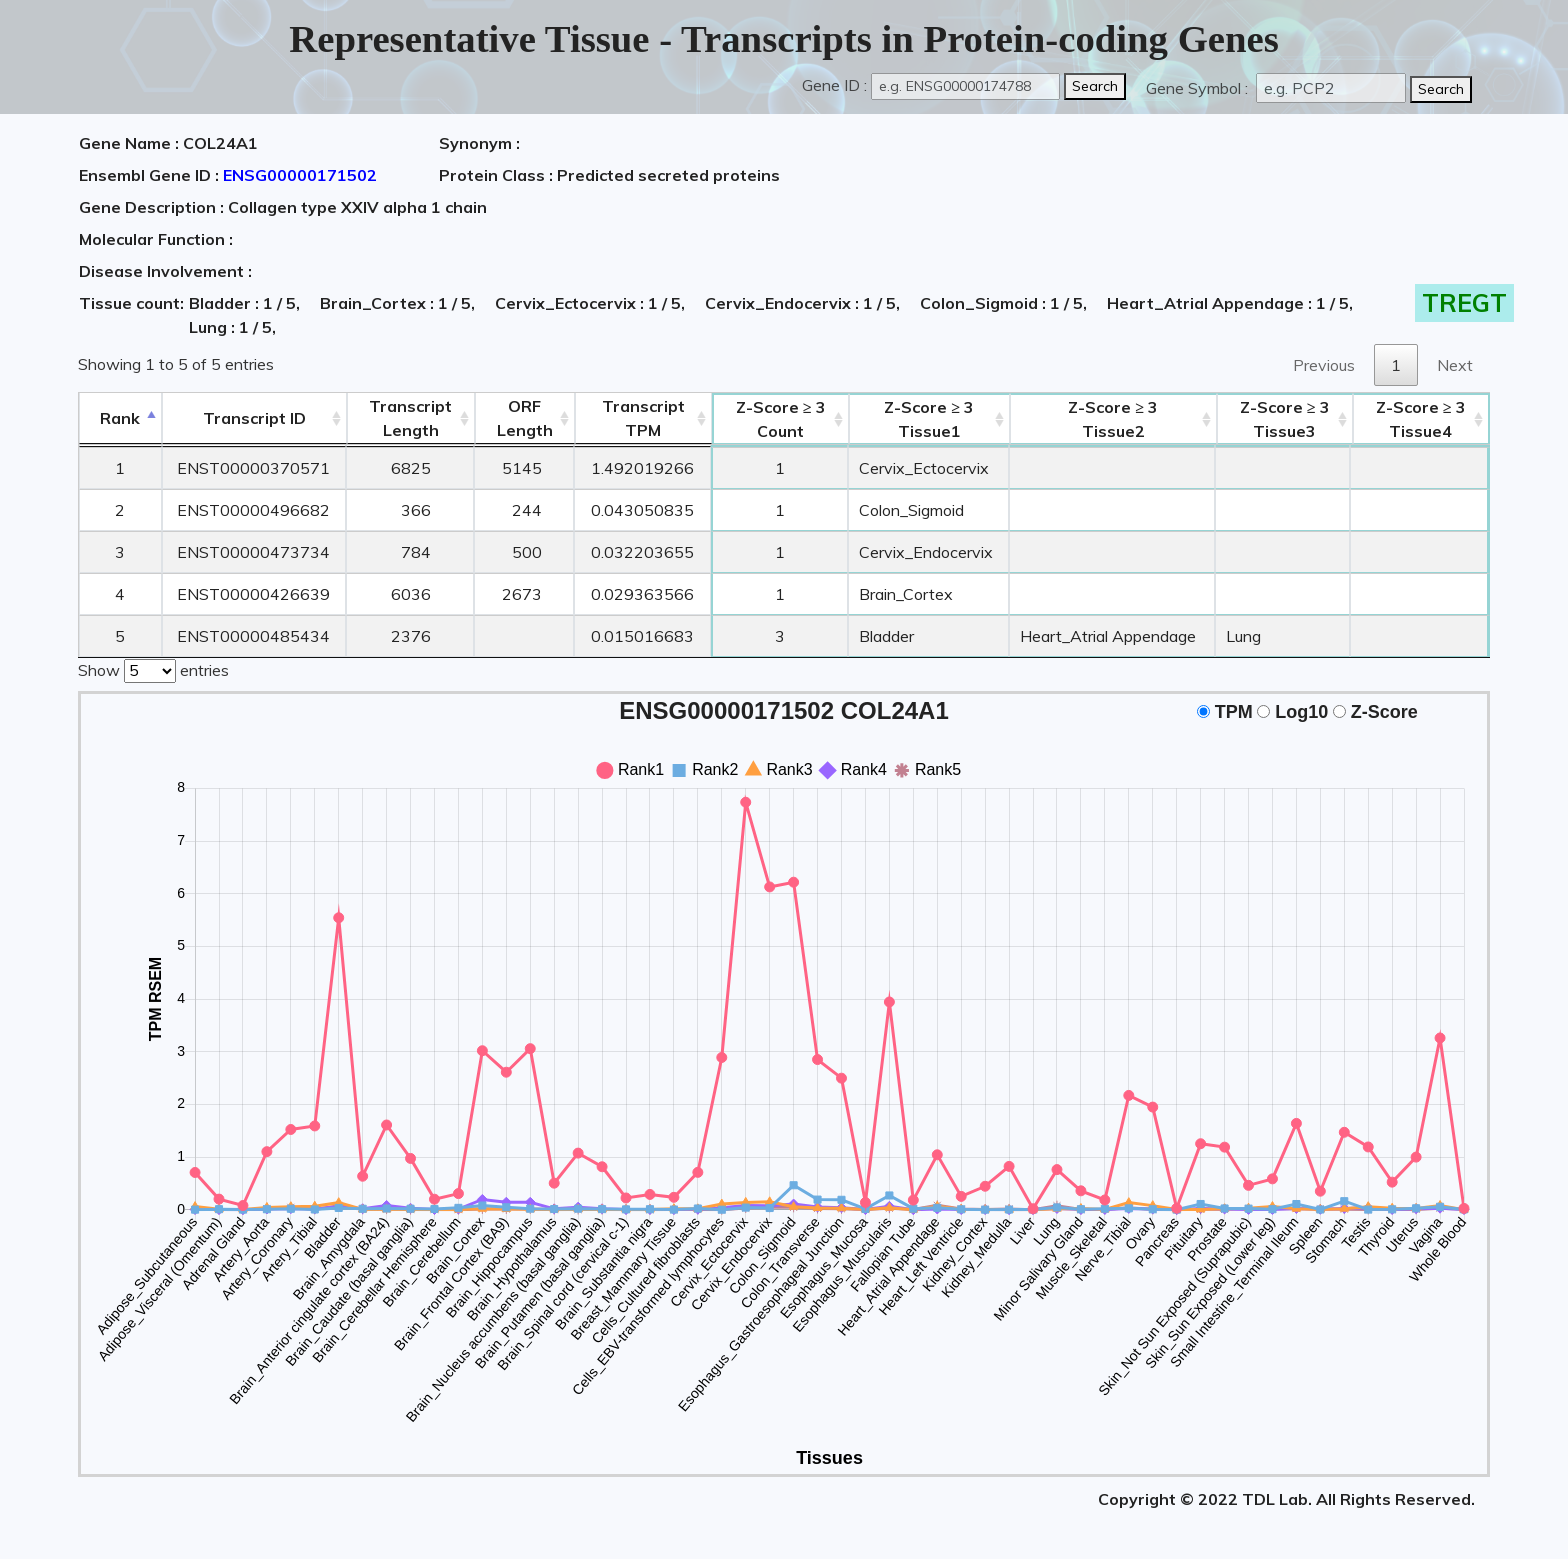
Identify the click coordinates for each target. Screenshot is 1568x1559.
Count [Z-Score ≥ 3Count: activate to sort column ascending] (781, 419)
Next (1455, 365)
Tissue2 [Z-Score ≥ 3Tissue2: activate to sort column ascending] (1113, 419)
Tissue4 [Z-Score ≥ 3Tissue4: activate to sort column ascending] (1421, 419)
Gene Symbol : (1199, 88)
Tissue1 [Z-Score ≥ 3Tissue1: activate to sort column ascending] (929, 419)
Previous (1324, 365)
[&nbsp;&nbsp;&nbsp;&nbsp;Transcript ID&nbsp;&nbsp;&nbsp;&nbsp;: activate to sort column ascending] (254, 418)
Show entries (153, 669)
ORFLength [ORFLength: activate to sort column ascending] (525, 418)
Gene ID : (834, 85)
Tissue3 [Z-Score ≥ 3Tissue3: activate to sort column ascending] (1285, 419)
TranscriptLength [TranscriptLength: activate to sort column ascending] (410, 418)
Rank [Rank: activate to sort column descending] (120, 418)
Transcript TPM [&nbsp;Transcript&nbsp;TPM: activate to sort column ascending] (643, 418)
